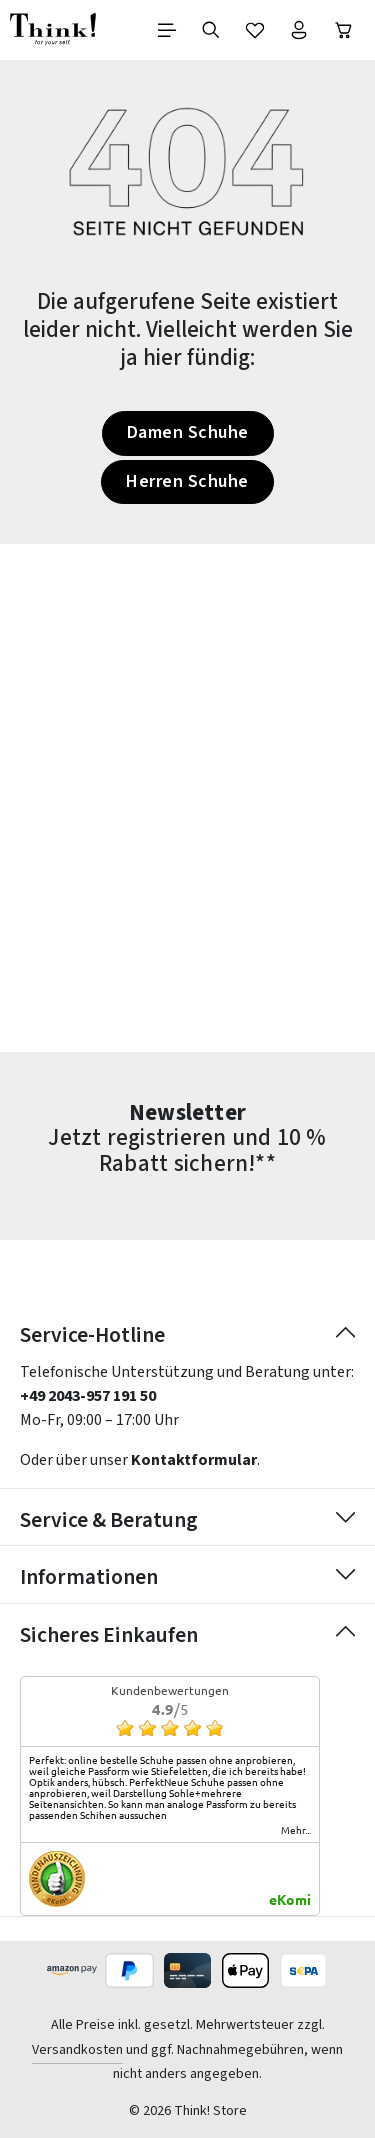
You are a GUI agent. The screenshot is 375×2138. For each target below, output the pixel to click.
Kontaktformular (194, 1460)
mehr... (296, 1830)
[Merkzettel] (255, 30)
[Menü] (167, 30)
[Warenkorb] (344, 30)
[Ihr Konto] (299, 30)
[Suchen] (211, 30)
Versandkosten (77, 2050)
